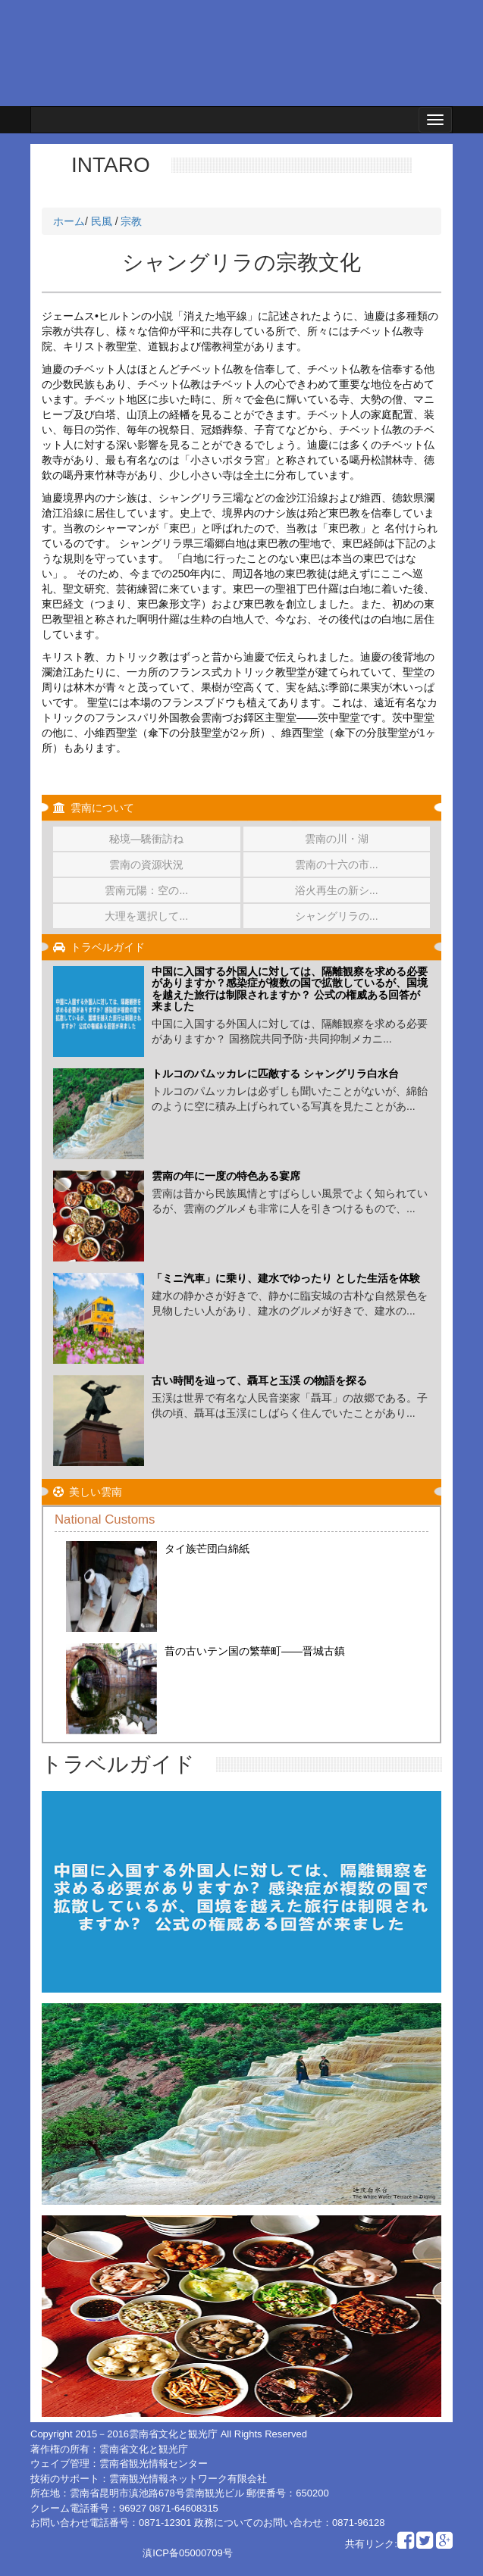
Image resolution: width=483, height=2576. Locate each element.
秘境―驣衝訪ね (146, 839)
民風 (101, 221)
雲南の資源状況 (146, 864)
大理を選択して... (146, 916)
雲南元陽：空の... (146, 890)
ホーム (69, 221)
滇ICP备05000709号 (188, 2553)
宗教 (131, 221)
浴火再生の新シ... (336, 890)
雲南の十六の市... (336, 864)
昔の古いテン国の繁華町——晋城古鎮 (255, 1651)
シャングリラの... (336, 916)
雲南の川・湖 (337, 839)
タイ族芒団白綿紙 (207, 1549)
